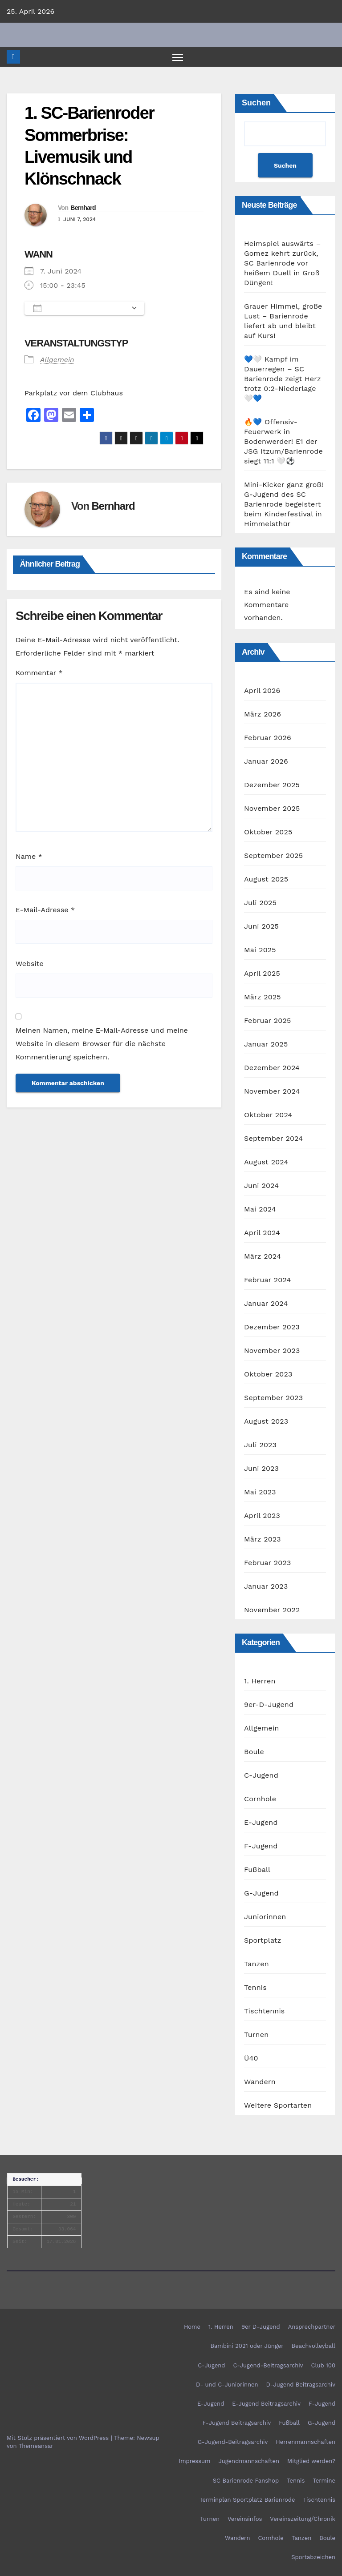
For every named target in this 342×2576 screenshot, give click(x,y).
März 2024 (262, 1256)
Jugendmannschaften (248, 2461)
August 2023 (266, 1421)
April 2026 (262, 691)
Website (30, 964)
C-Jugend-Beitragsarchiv (268, 2365)
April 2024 (262, 1233)
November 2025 (272, 809)
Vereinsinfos (245, 2519)
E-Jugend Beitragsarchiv (266, 2404)
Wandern (260, 2082)
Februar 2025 (267, 1021)
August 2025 (266, 879)
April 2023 (262, 1516)
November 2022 (272, 1610)
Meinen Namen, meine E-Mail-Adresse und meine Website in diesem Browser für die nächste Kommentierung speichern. (102, 1044)
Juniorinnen (265, 1917)
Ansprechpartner (311, 2327)
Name (29, 857)
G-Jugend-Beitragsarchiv (233, 2442)
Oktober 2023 (268, 1374)
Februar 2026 (267, 738)
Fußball (257, 1870)
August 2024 (266, 1162)
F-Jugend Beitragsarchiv (237, 2423)
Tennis (255, 1988)
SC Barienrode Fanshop (246, 2480)
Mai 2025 (260, 950)
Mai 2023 (260, 1492)
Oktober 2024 (268, 1115)
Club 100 (323, 2365)
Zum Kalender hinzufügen (79, 309)
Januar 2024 (266, 1304)
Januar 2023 (266, 1586)
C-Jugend (261, 1775)
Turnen (256, 2035)
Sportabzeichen (313, 2557)
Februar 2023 (267, 1563)
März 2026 (262, 714)
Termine (324, 2480)
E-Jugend (261, 1823)
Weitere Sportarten (278, 2105)
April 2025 (262, 974)
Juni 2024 (261, 1186)
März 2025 (262, 997)
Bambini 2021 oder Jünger (246, 2346)
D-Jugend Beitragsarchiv (300, 2385)
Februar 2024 (267, 1280)
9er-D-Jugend (268, 1705)
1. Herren (260, 1681)
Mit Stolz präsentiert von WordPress (59, 2438)
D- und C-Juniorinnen (227, 2385)
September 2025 (273, 856)
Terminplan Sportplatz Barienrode (247, 2500)
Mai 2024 (260, 1209)
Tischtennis (264, 2011)
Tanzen (256, 1964)
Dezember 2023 (272, 1327)
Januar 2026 (266, 761)
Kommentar (39, 673)
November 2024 (272, 1091)
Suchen (256, 103)
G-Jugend (261, 1893)
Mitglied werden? (311, 2461)
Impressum (194, 2461)
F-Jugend (260, 1846)
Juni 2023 (261, 1469)
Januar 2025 (266, 1044)
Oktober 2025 (268, 832)
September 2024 (273, 1139)
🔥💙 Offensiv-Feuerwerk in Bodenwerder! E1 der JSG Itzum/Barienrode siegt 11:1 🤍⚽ (283, 442)
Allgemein (57, 360)
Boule (254, 1752)
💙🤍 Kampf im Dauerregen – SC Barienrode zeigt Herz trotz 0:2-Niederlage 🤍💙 (282, 379)
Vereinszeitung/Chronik (302, 2519)
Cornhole (260, 1799)
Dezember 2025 (272, 785)
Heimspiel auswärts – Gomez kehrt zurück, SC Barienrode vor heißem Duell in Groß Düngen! (282, 263)
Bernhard (83, 208)
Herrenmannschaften (305, 2442)
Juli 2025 (260, 903)
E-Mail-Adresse (45, 910)
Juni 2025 (261, 926)
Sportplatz (262, 1940)
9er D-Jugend (260, 2327)
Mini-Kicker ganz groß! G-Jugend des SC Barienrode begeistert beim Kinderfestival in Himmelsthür (283, 504)
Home (192, 2327)
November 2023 (272, 1351)
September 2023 (273, 1398)
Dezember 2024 (272, 1068)
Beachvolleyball (313, 2346)
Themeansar (36, 2446)
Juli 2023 (260, 1445)
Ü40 (251, 2058)
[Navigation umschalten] (178, 57)
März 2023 (262, 1539)
